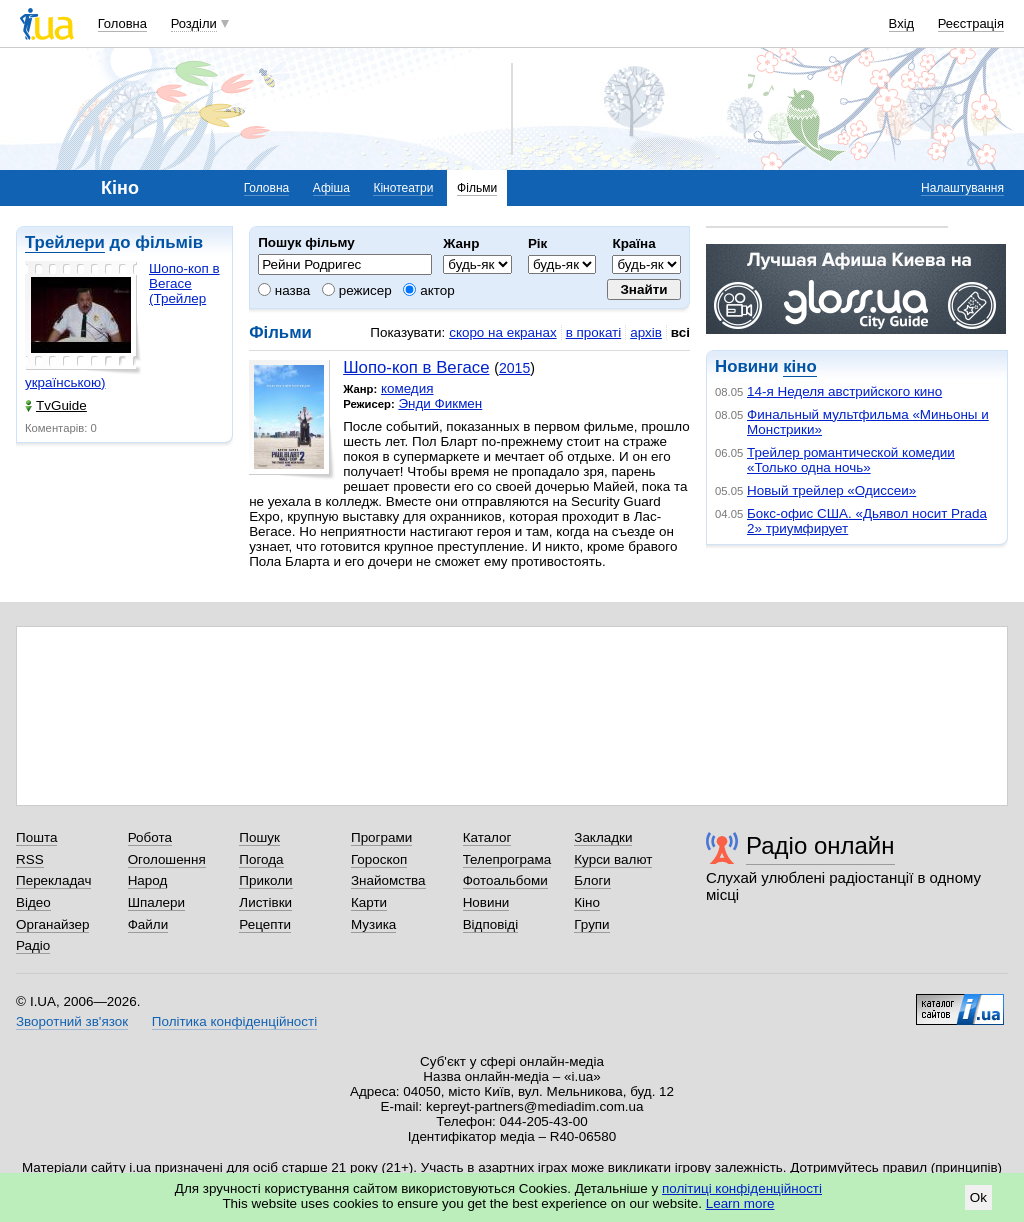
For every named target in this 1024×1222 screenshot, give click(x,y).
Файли (148, 924)
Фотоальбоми (505, 880)
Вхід (902, 23)
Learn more (740, 1203)
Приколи (265, 880)
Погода (261, 859)
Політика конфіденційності (234, 1021)
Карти (369, 902)
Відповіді (491, 924)
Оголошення (167, 859)
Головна (122, 23)
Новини (486, 902)
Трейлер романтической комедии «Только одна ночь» (851, 460)
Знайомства (388, 880)
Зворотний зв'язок (72, 1021)
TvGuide (56, 405)
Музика (373, 924)
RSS (30, 859)
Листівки (265, 902)
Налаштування (962, 188)
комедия (407, 388)
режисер (357, 290)
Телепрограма (507, 859)
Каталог (487, 837)
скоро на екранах (502, 332)
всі (680, 332)
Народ (148, 880)
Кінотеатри (403, 188)
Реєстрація (971, 23)
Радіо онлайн (820, 845)
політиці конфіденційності (742, 1188)
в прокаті (594, 332)
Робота (150, 837)
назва (284, 290)
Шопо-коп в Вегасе (416, 367)
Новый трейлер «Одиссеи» (831, 490)
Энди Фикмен (440, 403)
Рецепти (265, 924)
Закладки (603, 837)
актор (428, 290)
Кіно (587, 902)
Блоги (592, 880)
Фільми (477, 188)
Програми (381, 837)
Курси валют (613, 859)
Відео (33, 902)
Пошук (259, 837)
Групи (591, 924)
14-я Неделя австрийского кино (844, 391)
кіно (799, 366)
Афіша (331, 188)
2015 (514, 368)
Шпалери (156, 902)
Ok (978, 1197)
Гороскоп (379, 859)
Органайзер (52, 924)
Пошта (36, 837)
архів (646, 332)
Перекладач (53, 880)
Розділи (194, 23)
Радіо (33, 945)
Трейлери (65, 242)
